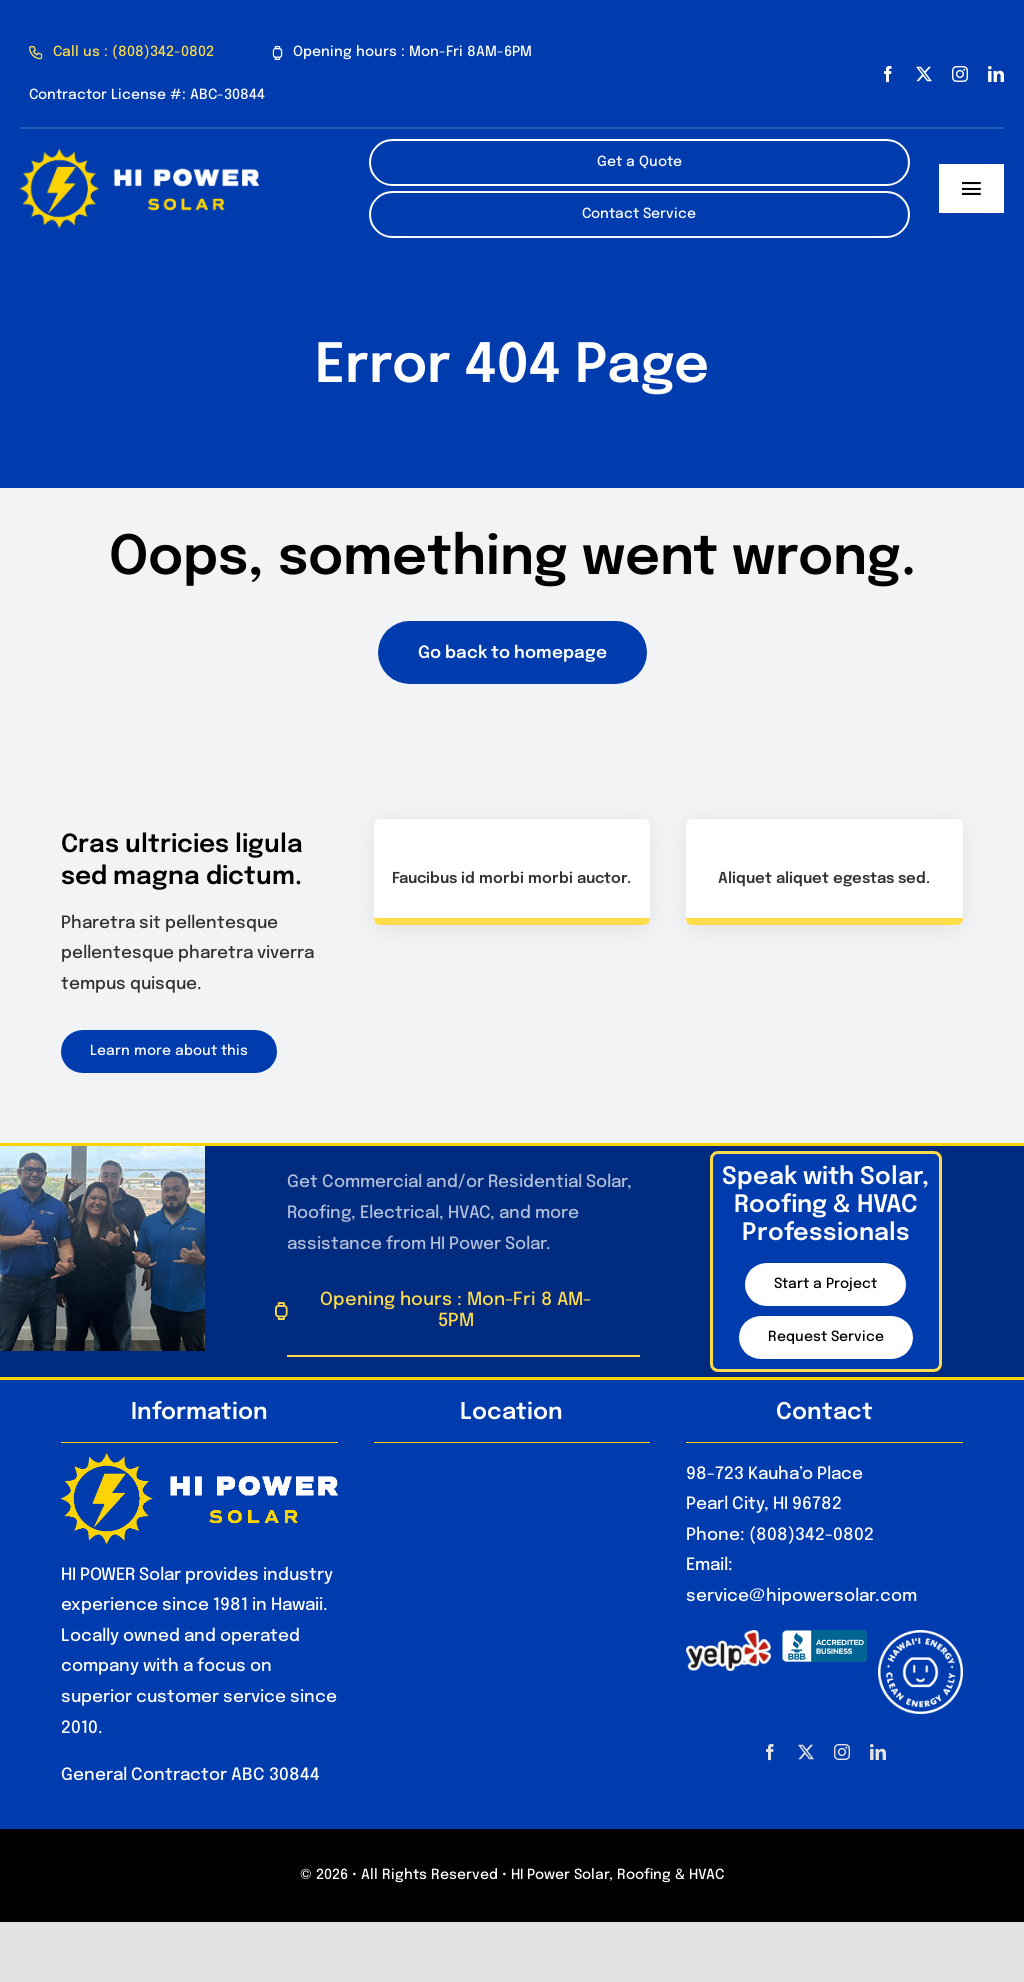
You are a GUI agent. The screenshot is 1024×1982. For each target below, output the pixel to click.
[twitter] (924, 74)
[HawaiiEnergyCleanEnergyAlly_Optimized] (920, 1638)
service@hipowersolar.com (801, 1596)
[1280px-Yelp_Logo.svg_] (728, 1638)
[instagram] (960, 74)
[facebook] (888, 74)
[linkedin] (996, 74)
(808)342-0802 (811, 1535)
